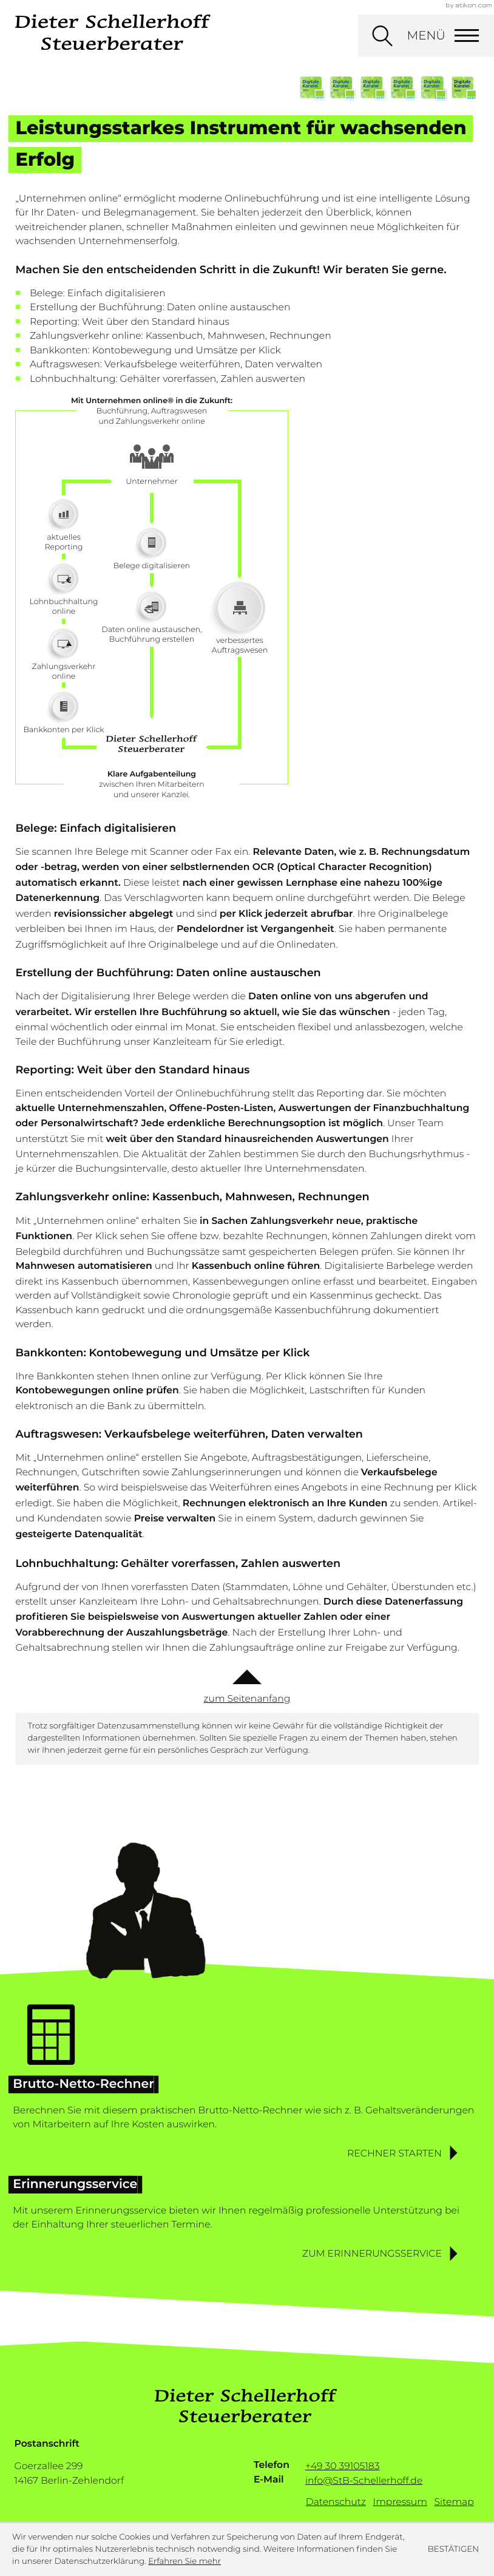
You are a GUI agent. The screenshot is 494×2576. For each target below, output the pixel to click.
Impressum (400, 2501)
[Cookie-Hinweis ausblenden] (453, 2550)
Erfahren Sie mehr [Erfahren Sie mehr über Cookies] (184, 2561)
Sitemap (454, 2501)
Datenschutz (336, 2501)
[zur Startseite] (113, 32)
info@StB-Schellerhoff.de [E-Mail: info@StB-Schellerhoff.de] (363, 2480)
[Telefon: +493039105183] (342, 2466)
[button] (404, 2152)
